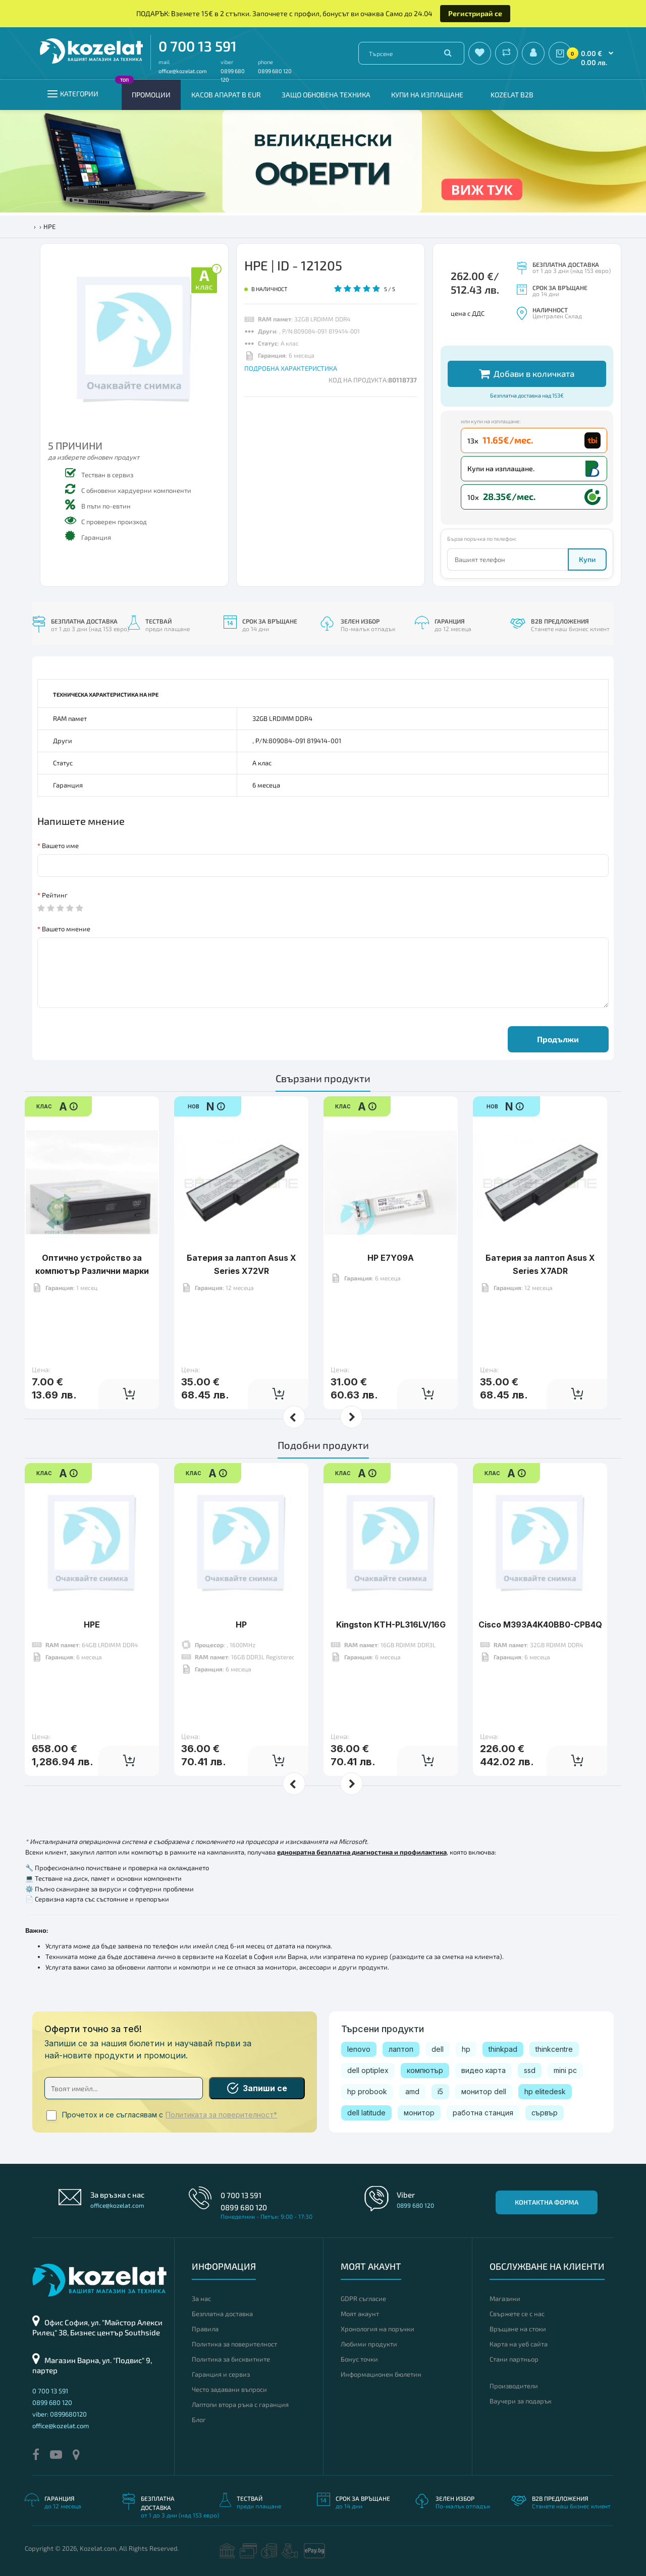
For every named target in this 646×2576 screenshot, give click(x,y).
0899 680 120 (275, 71)
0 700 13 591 (197, 45)
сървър (544, 2112)
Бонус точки (359, 2359)
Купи (587, 559)
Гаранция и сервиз (221, 2374)
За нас (201, 2298)
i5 (440, 2091)
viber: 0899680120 (59, 2414)
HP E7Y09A (390, 1258)
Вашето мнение (66, 929)
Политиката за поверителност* (221, 2114)
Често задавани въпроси (229, 2389)
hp (466, 2049)
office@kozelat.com (182, 71)
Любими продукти (369, 2344)
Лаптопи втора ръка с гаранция (240, 2404)
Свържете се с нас (517, 2314)
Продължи (558, 1039)
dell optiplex (368, 2070)
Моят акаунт (360, 2314)
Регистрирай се (475, 13)
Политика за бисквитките (231, 2359)
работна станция (483, 2112)
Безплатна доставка (222, 2314)
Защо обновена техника (326, 94)
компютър (425, 2070)
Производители (514, 2386)
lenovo (358, 2049)
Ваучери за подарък (521, 2401)
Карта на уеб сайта (519, 2344)
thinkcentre (554, 2049)
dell (438, 2049)
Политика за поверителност (234, 2344)
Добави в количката (526, 373)
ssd (529, 2070)
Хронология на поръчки (377, 2329)
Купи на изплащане (427, 94)
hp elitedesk (545, 2091)
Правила (205, 2329)
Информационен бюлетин (381, 2374)
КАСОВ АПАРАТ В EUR (226, 94)
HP (241, 1624)
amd (412, 2091)
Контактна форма (546, 2202)
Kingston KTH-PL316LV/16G (391, 1624)
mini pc (565, 2070)
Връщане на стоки (518, 2329)
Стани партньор (514, 2359)
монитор (419, 2112)
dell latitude (366, 2112)
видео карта (483, 2070)
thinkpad (503, 2049)
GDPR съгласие (363, 2298)
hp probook (367, 2091)
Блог (199, 2420)
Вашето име (60, 846)
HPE (92, 1624)
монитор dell (483, 2091)
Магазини (505, 2298)
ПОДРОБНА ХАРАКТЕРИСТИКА (290, 368)
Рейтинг (55, 895)
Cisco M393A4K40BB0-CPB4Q (540, 1624)
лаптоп (401, 2049)
